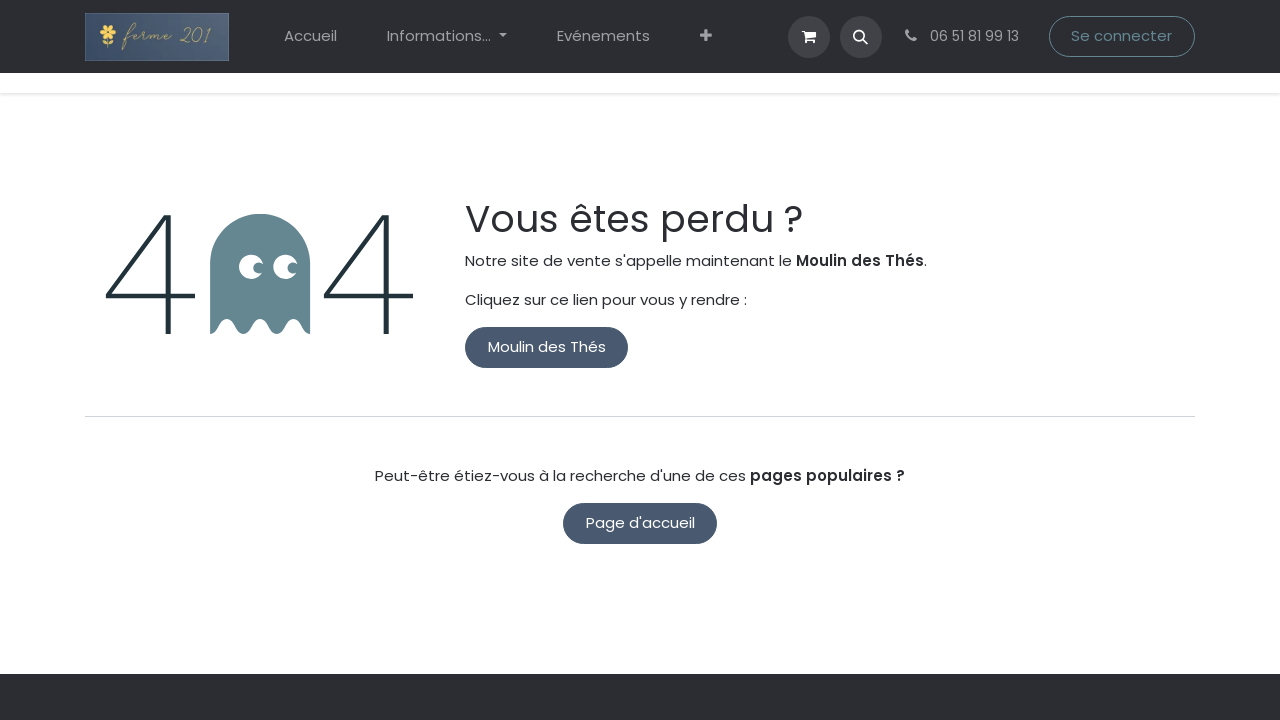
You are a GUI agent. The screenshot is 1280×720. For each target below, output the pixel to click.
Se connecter (1121, 35)
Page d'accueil (640, 522)
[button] (861, 37)
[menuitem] (310, 36)
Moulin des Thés (547, 346)
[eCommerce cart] (809, 37)
